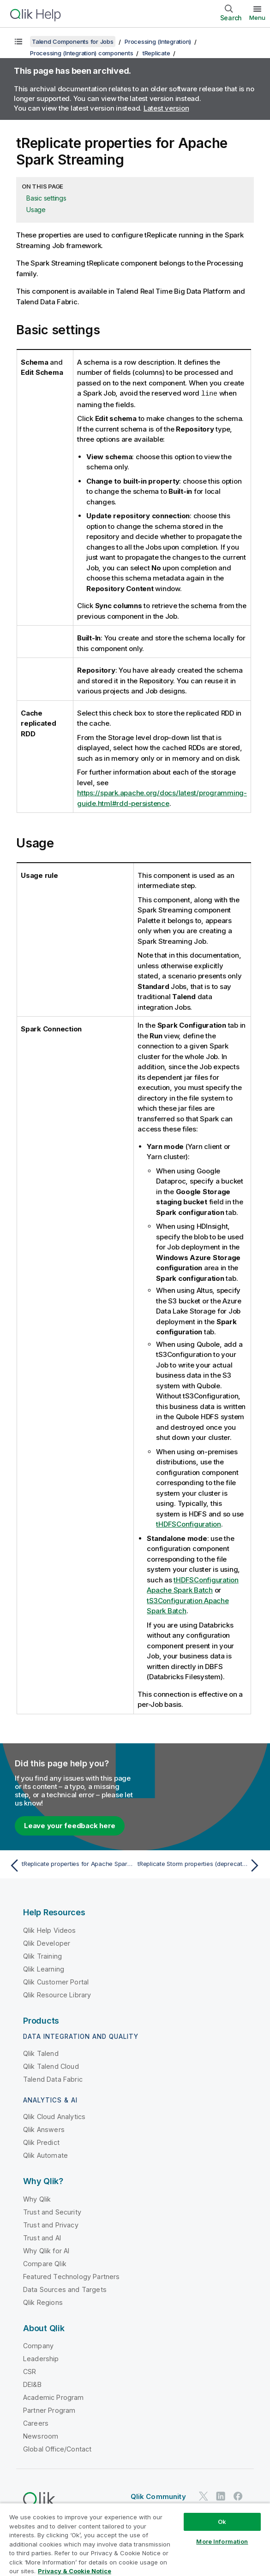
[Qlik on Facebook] (238, 2495)
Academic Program (53, 2397)
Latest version (166, 108)
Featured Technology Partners (71, 2276)
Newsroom (40, 2436)
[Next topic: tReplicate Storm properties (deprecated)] (200, 1865)
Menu (257, 17)
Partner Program (49, 2410)
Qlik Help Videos (49, 1930)
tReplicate (156, 53)
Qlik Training (42, 1956)
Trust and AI (42, 2237)
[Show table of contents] (18, 41)
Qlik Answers (44, 2129)
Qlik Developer (46, 1943)
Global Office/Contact (57, 2448)
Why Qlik (37, 2199)
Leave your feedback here (69, 1825)
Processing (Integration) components (81, 53)
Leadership (41, 2358)
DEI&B (32, 2384)
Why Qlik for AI (46, 2250)
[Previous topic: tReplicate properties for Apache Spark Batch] (69, 1865)
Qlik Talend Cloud (51, 2066)
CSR (29, 2371)
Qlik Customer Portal (56, 1981)
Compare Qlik (44, 2263)
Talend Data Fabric (53, 2079)
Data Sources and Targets (65, 2289)
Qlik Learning (43, 1968)
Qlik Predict (41, 2142)
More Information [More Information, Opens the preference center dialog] (222, 2541)
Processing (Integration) (158, 41)
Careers (35, 2423)
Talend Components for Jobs (73, 41)
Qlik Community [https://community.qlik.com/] (158, 2496)
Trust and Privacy (50, 2224)
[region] (135, 2539)
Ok (222, 2521)
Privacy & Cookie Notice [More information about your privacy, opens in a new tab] (74, 2571)
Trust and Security (52, 2211)
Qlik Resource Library (57, 1994)
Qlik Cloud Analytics (54, 2116)
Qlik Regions (43, 2302)
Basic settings (46, 198)
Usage (36, 209)
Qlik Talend (41, 2053)
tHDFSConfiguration (188, 1523)
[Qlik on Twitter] (203, 2495)
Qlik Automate (45, 2155)
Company (38, 2345)
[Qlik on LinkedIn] (221, 2495)
